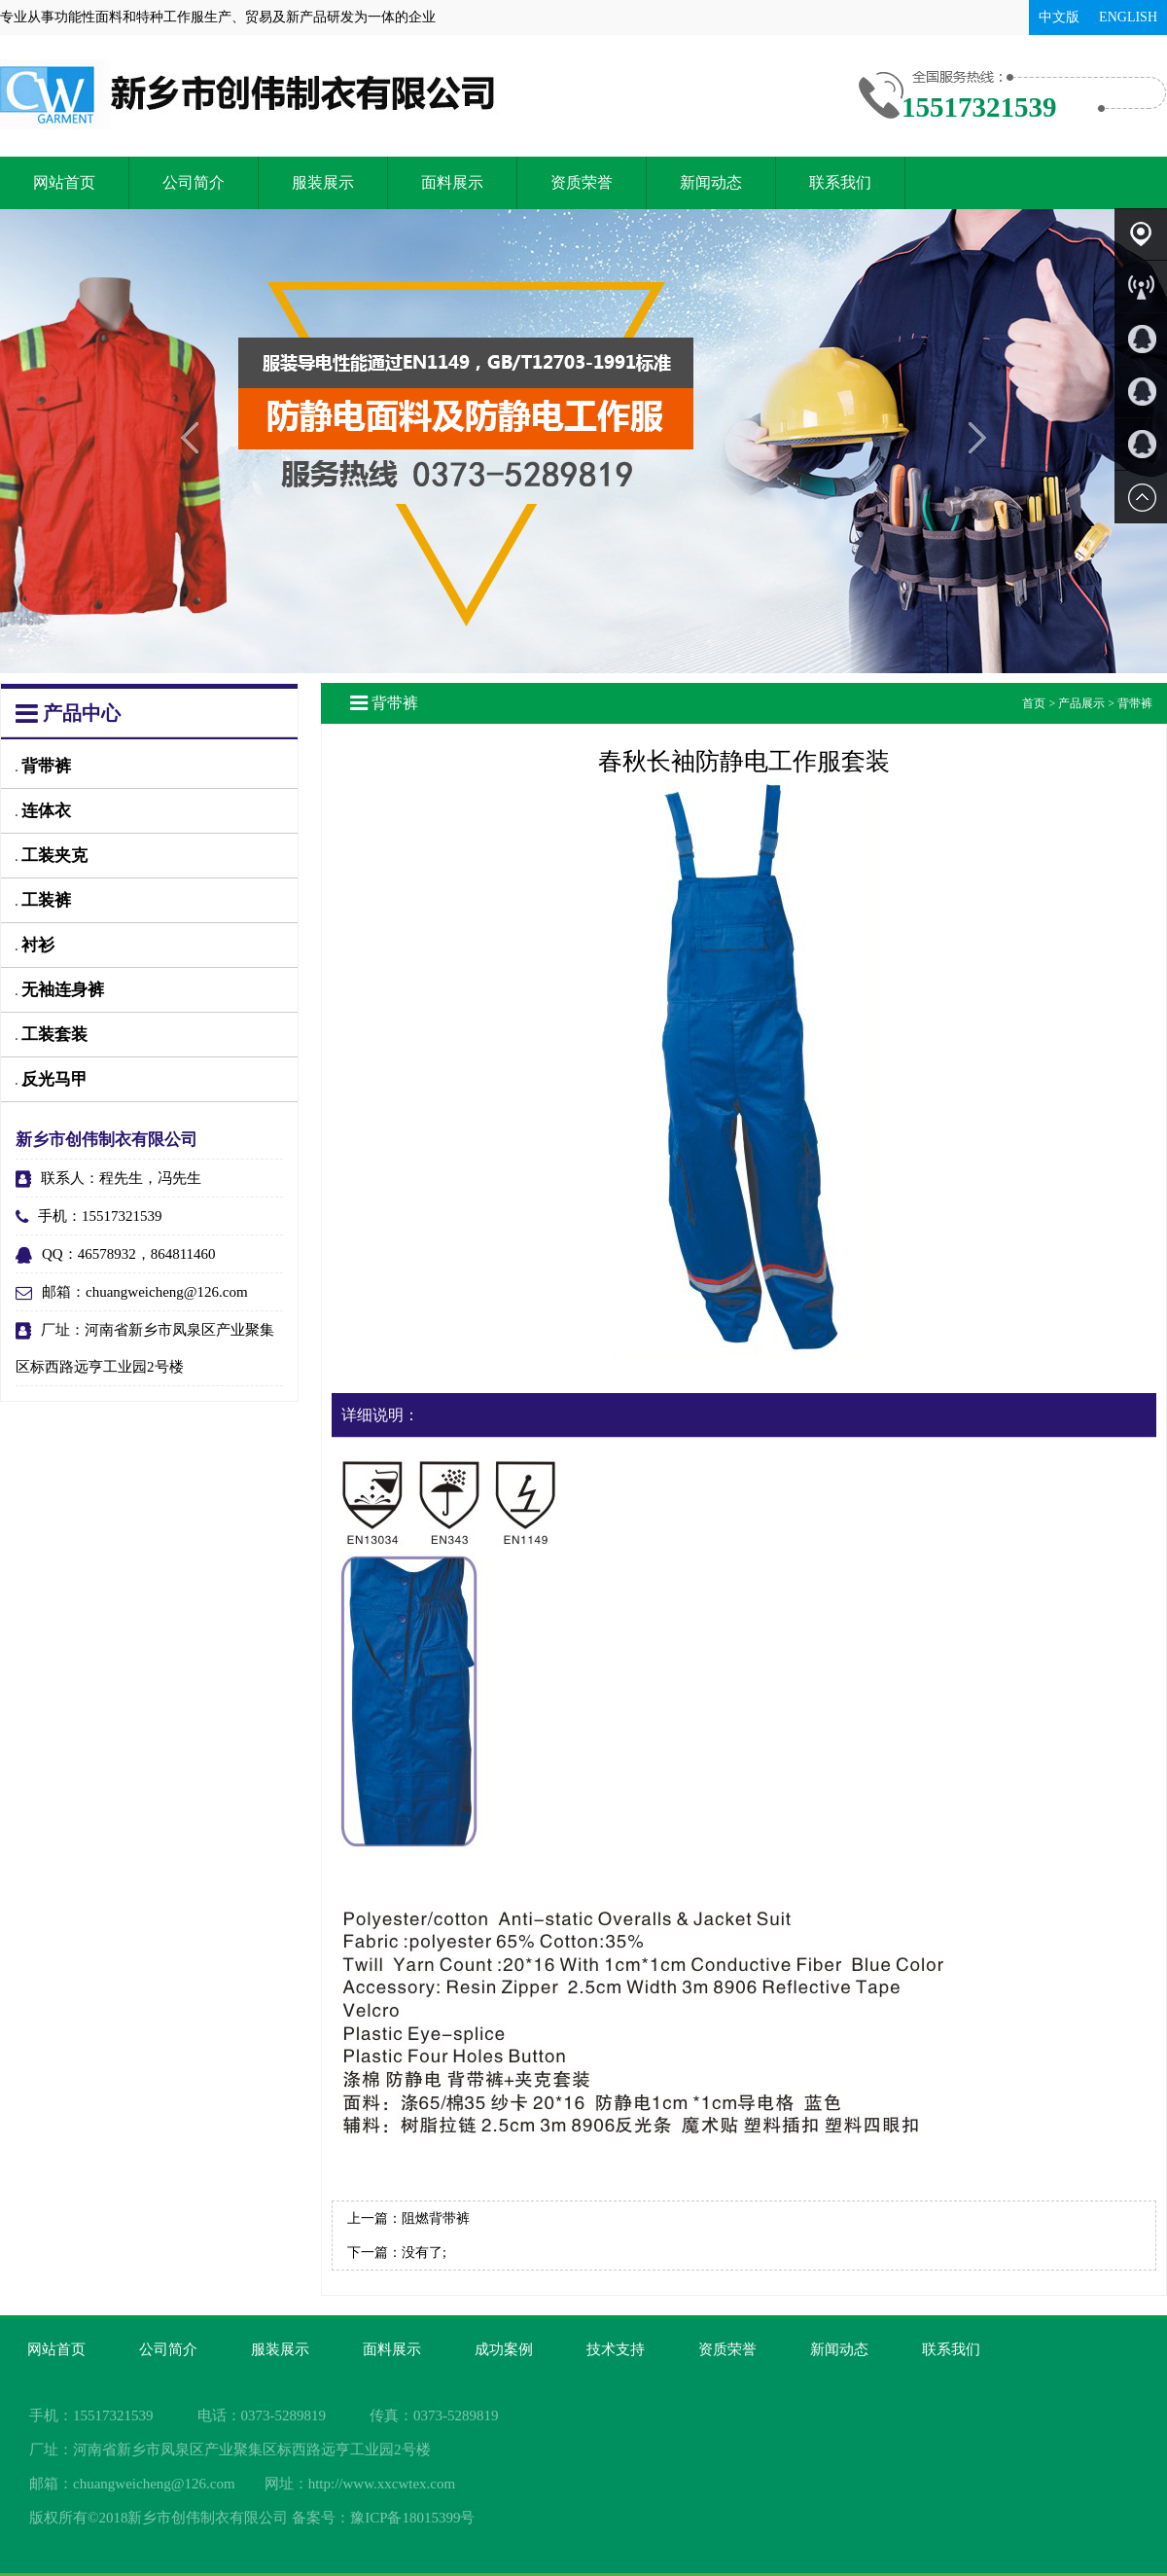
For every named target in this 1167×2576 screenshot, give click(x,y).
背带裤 (43, 766)
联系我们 (840, 182)
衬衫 (35, 945)
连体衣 (43, 811)
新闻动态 (711, 182)
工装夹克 (52, 855)
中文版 (1059, 17)
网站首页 (64, 182)
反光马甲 (52, 1079)
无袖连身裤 (60, 990)
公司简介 (193, 182)
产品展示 (1081, 703)
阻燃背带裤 (436, 2218)
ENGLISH (1128, 17)
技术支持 (615, 2349)
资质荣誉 (581, 182)
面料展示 (452, 182)
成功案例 (504, 2349)
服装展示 (323, 182)
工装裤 (43, 900)
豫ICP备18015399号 (412, 2517)
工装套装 (52, 1034)
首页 (1033, 703)
